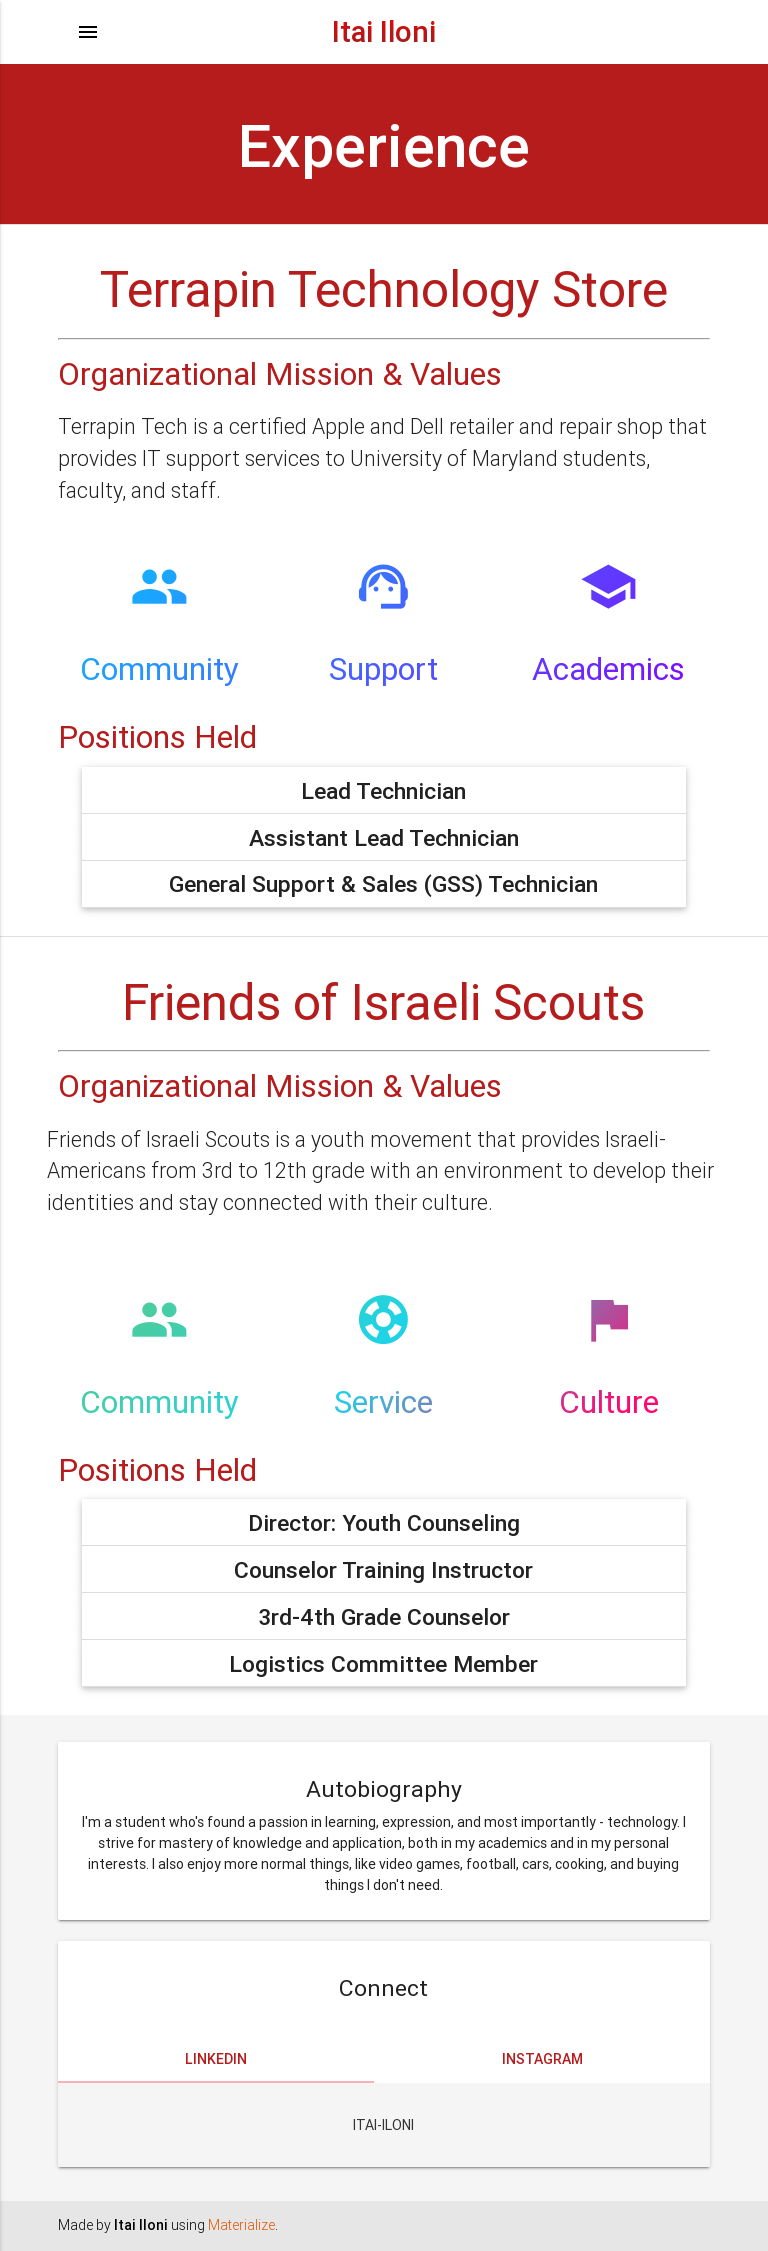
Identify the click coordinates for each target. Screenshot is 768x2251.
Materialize (241, 2225)
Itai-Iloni (383, 2125)
